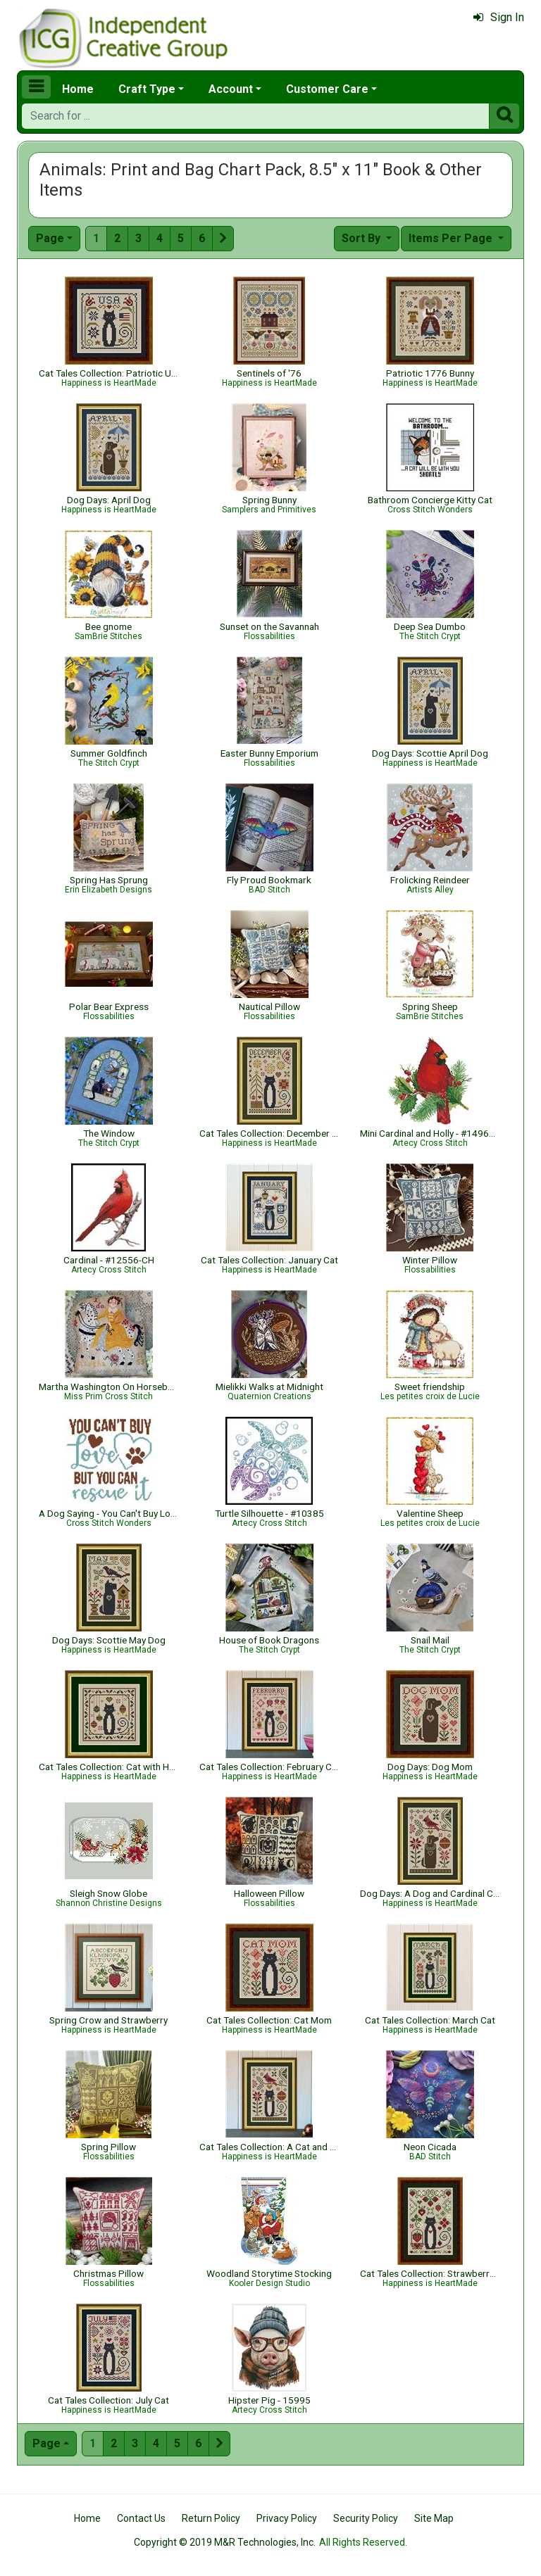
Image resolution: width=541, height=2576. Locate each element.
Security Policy (365, 2518)
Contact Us (141, 2518)
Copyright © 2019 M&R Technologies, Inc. (225, 2542)
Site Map (434, 2518)
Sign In (498, 17)
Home (78, 89)
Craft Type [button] (146, 89)
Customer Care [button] (327, 89)
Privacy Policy (286, 2518)
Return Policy (211, 2518)
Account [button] (231, 89)
